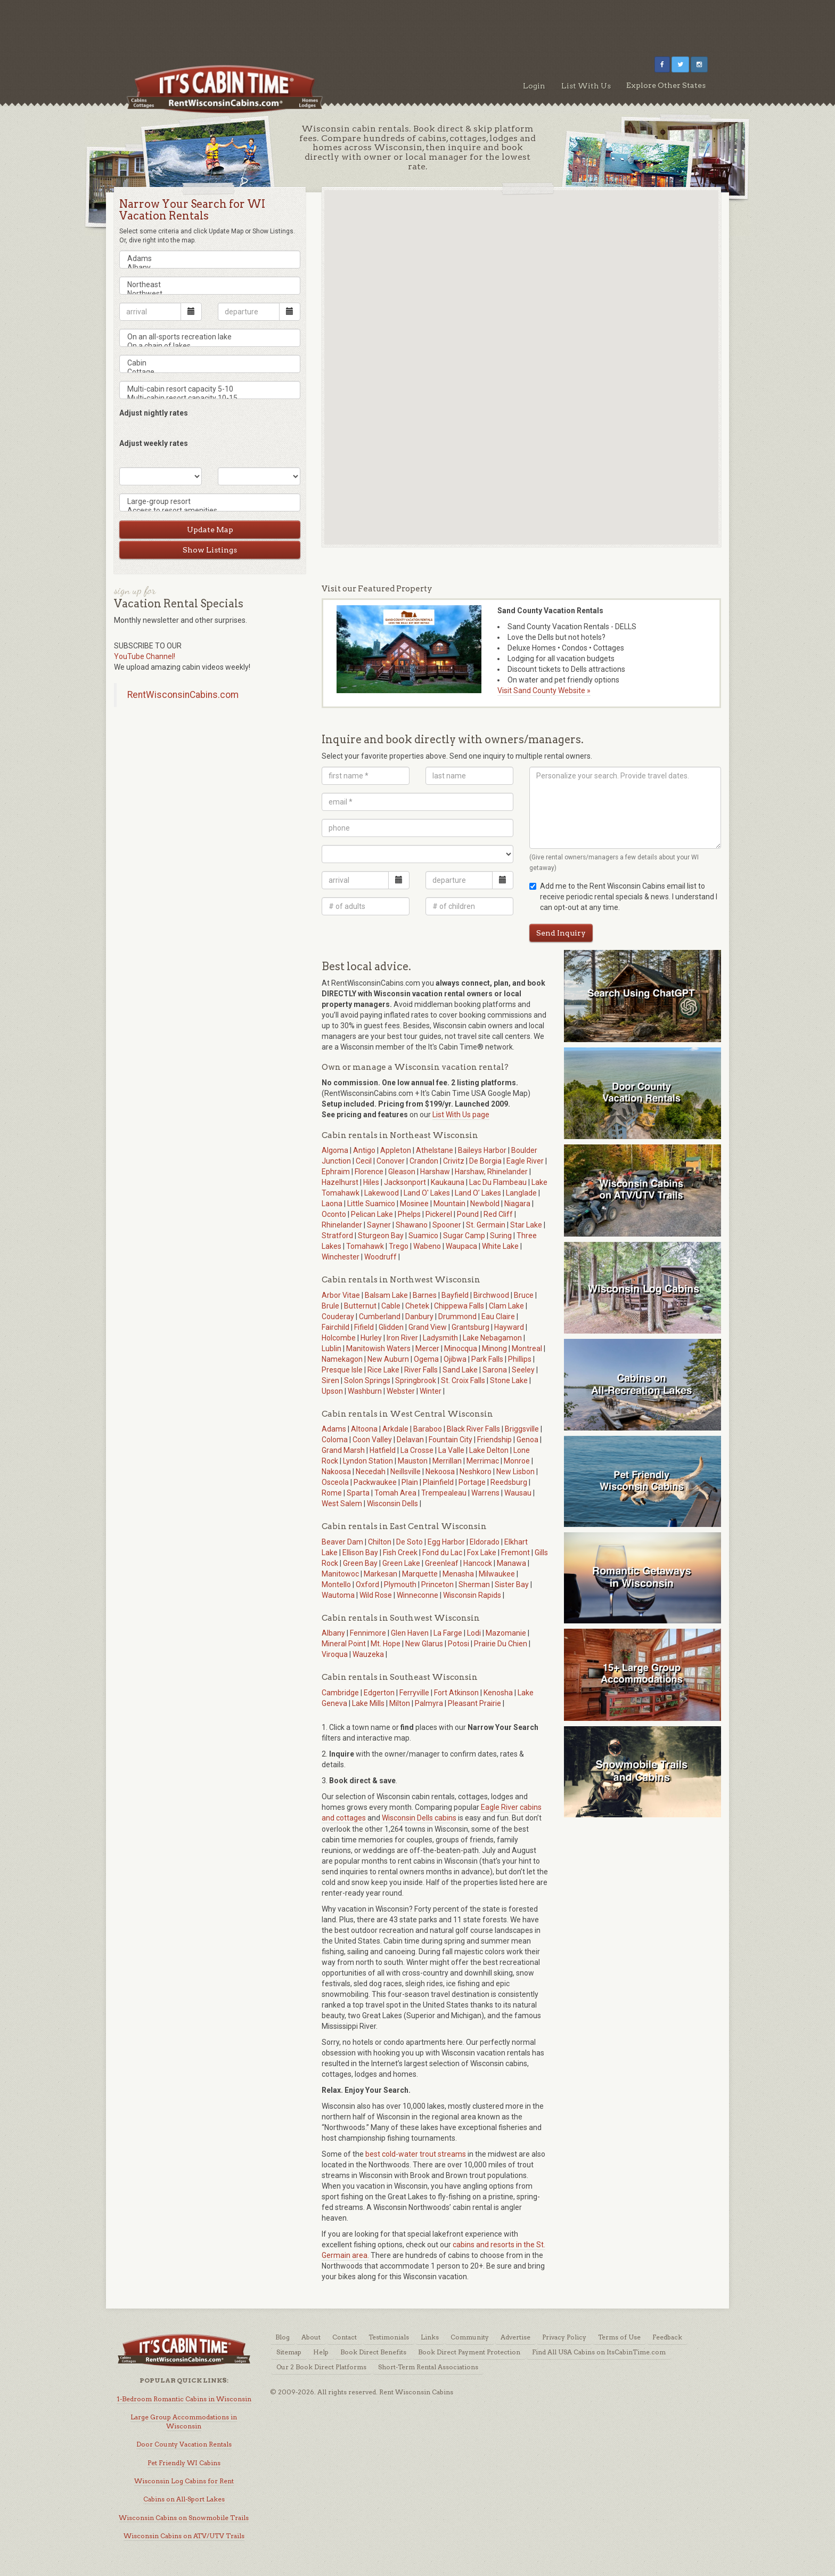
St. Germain (485, 1225)
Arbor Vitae (341, 1295)
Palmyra (429, 1703)
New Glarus (424, 1643)
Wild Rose (375, 1595)
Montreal (527, 1348)
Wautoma (338, 1595)
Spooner (446, 1225)
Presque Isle (342, 1370)
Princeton (437, 1584)
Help (321, 2352)
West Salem (342, 1503)
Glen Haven (410, 1633)
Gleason (401, 1171)
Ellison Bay (360, 1552)
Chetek (417, 1306)
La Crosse (416, 1450)
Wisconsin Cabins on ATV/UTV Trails (184, 2536)
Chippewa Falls (459, 1306)
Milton (399, 1703)
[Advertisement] (417, 24)
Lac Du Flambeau (498, 1182)
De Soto (409, 1542)
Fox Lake (481, 1552)
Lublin (331, 1348)
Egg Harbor (446, 1542)
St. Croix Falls (463, 1380)
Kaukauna (447, 1182)
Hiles (371, 1182)
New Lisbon (515, 1471)
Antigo (364, 1150)
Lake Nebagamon (492, 1338)
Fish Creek (400, 1552)
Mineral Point (344, 1643)
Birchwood (491, 1295)
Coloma (335, 1439)
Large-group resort (209, 501)
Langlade (521, 1193)
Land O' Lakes (427, 1193)
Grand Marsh (343, 1450)
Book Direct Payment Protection (469, 2352)
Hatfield (383, 1450)
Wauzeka (368, 1654)
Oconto (334, 1214)
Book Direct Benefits (373, 2352)
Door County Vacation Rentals (184, 2444)
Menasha (458, 1574)
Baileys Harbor (482, 1150)
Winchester (340, 1257)
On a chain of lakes (209, 346)
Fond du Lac (442, 1552)
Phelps (409, 1214)
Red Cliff (498, 1214)
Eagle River (525, 1161)
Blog (282, 2337)
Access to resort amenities (209, 510)
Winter (430, 1391)
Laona (332, 1203)
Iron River (402, 1338)
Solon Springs (367, 1380)
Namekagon (342, 1359)
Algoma (335, 1150)
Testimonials (389, 2337)
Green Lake (401, 1563)
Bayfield (455, 1295)
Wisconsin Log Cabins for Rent (184, 2481)
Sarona (494, 1370)
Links (430, 2337)
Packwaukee (375, 1482)
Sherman (474, 1584)
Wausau (517, 1493)
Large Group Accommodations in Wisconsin (183, 2421)
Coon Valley (372, 1439)
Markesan (380, 1574)
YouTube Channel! (144, 656)
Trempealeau (443, 1493)
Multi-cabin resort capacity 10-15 (209, 398)
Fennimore (368, 1633)
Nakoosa (336, 1471)
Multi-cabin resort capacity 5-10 (209, 389)
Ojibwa (455, 1359)
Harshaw (435, 1171)
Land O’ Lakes (478, 1193)
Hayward (509, 1327)
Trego (398, 1246)
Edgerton (379, 1692)
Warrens (485, 1493)
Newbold (485, 1203)
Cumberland (379, 1316)
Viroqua (335, 1654)
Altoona (364, 1429)
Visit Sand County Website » (544, 690)
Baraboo (427, 1429)
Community (470, 2337)
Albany (209, 267)
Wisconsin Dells (392, 1503)
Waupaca (461, 1246)
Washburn (365, 1391)
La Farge (447, 1633)
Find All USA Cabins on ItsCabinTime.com (599, 2352)
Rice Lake (383, 1370)
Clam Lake (506, 1306)
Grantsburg (470, 1327)
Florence (369, 1171)
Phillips (519, 1359)
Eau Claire (498, 1316)
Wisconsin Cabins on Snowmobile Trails (184, 2518)
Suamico (423, 1235)
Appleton (395, 1150)
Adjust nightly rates (153, 413)
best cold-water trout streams (415, 2154)
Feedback (667, 2337)
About (311, 2337)
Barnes (425, 1295)
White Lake (500, 1246)
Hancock (477, 1563)
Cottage (209, 372)
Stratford (337, 1235)
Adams (209, 258)
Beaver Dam (342, 1542)
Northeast (209, 284)
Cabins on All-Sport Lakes (184, 2499)
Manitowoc (340, 1574)
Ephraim (336, 1171)
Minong (494, 1348)
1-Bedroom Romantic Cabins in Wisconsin (184, 2399)
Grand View (427, 1327)
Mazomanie (506, 1633)
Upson (332, 1391)
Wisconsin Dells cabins (419, 1818)
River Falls (421, 1370)
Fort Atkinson (456, 1692)
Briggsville (522, 1429)
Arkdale (395, 1429)
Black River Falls (473, 1429)
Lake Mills (368, 1703)
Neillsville (405, 1471)
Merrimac (482, 1461)
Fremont (515, 1552)
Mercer (427, 1348)
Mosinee (414, 1203)
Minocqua (460, 1348)
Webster (401, 1391)
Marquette (420, 1574)
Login (534, 86)
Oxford (367, 1584)
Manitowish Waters (378, 1348)
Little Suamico (371, 1203)
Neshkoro (476, 1471)
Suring (501, 1235)
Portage (472, 1482)
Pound (468, 1214)
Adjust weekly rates (153, 443)
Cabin (209, 363)
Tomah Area (395, 1493)
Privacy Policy (564, 2337)
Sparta (358, 1493)
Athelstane (434, 1150)
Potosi (458, 1643)
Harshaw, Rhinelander (491, 1171)
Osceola (335, 1482)
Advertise (515, 2337)
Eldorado (485, 1542)
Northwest (209, 293)
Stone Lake (509, 1380)
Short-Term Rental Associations (428, 2367)
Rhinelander (342, 1225)
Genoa (527, 1439)
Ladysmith (440, 1338)
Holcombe (339, 1338)
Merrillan (447, 1461)
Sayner (379, 1225)
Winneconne (417, 1595)
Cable (390, 1306)
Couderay (338, 1316)
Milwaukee (497, 1574)
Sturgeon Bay (381, 1235)
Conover (390, 1161)
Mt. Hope (385, 1643)
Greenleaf (442, 1563)
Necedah (371, 1471)
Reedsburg (508, 1482)
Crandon (424, 1161)
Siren (330, 1380)
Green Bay (360, 1563)
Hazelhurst (340, 1182)
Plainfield (438, 1482)
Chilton (379, 1542)
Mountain (449, 1203)
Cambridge (340, 1692)
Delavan (410, 1439)
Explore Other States (666, 85)
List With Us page (460, 1114)
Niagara (517, 1203)
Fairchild (335, 1327)
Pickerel (438, 1214)
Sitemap (288, 2352)
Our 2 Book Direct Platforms (321, 2367)
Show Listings (210, 550)
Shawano (412, 1225)
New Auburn (388, 1359)
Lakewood (381, 1193)
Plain (410, 1482)
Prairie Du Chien (500, 1643)
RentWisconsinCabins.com (183, 694)
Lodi (474, 1633)
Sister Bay (512, 1584)
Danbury (419, 1316)
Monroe (517, 1461)
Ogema (426, 1359)
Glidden (391, 1327)
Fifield (364, 1327)
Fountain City (450, 1439)
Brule (330, 1306)
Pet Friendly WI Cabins (184, 2463)
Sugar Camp (464, 1235)
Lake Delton (489, 1450)
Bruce (524, 1295)
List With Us (586, 86)
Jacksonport (405, 1182)
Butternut (360, 1306)
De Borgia (485, 1161)
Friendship (494, 1439)
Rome (332, 1493)
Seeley (523, 1370)
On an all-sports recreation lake (209, 337)
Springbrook (415, 1380)
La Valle (451, 1450)
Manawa (511, 1563)
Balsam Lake (386, 1295)
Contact (344, 2337)
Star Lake (526, 1225)
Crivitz (453, 1161)
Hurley (371, 1338)
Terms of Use (619, 2337)
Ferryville (414, 1692)
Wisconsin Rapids (472, 1595)
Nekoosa (440, 1471)
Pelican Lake (372, 1214)
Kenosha (498, 1692)
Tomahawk (365, 1246)
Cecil (364, 1161)
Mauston (413, 1461)
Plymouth (400, 1584)
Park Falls (487, 1359)
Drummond (457, 1316)
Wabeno (427, 1246)
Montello (336, 1584)
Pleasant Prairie (474, 1703)
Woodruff (380, 1257)
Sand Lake (460, 1370)
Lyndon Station (368, 1461)
